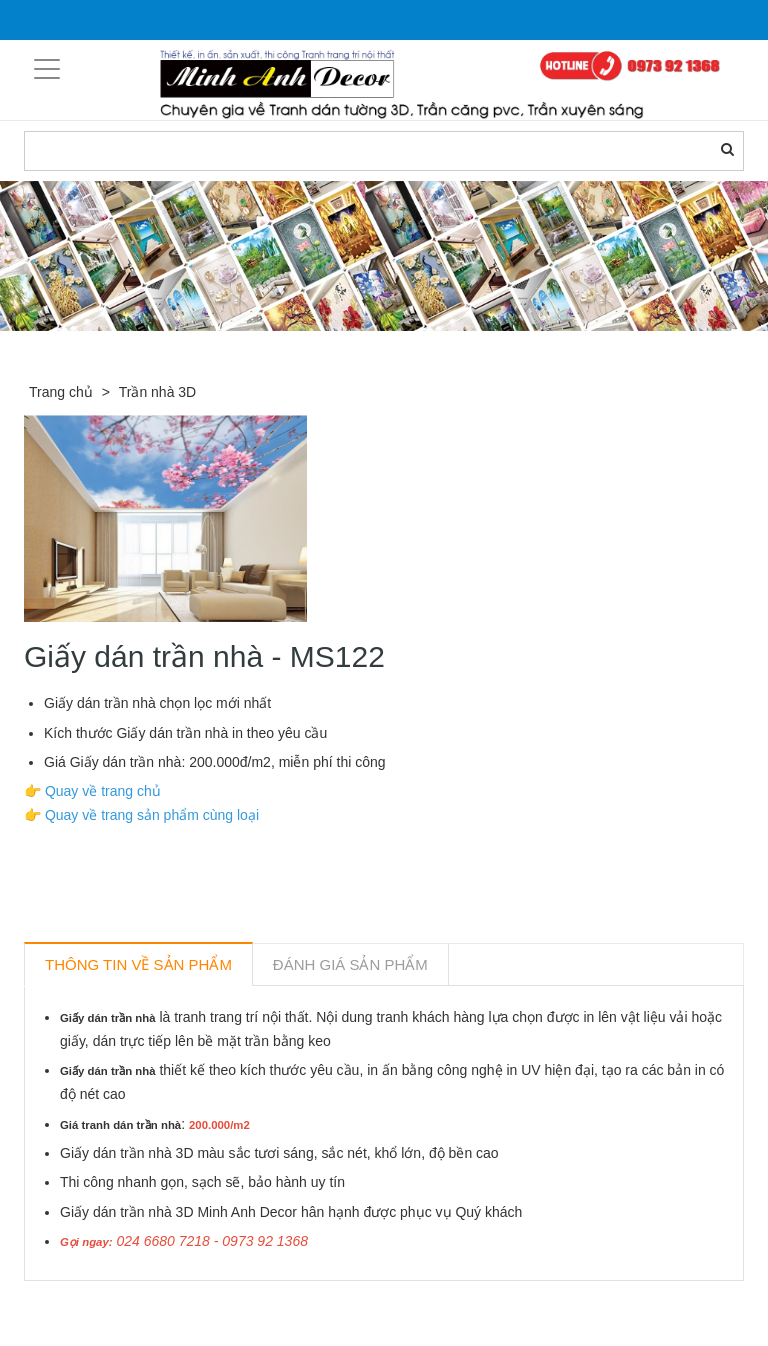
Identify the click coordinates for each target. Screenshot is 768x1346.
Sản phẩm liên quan (132, 1304)
